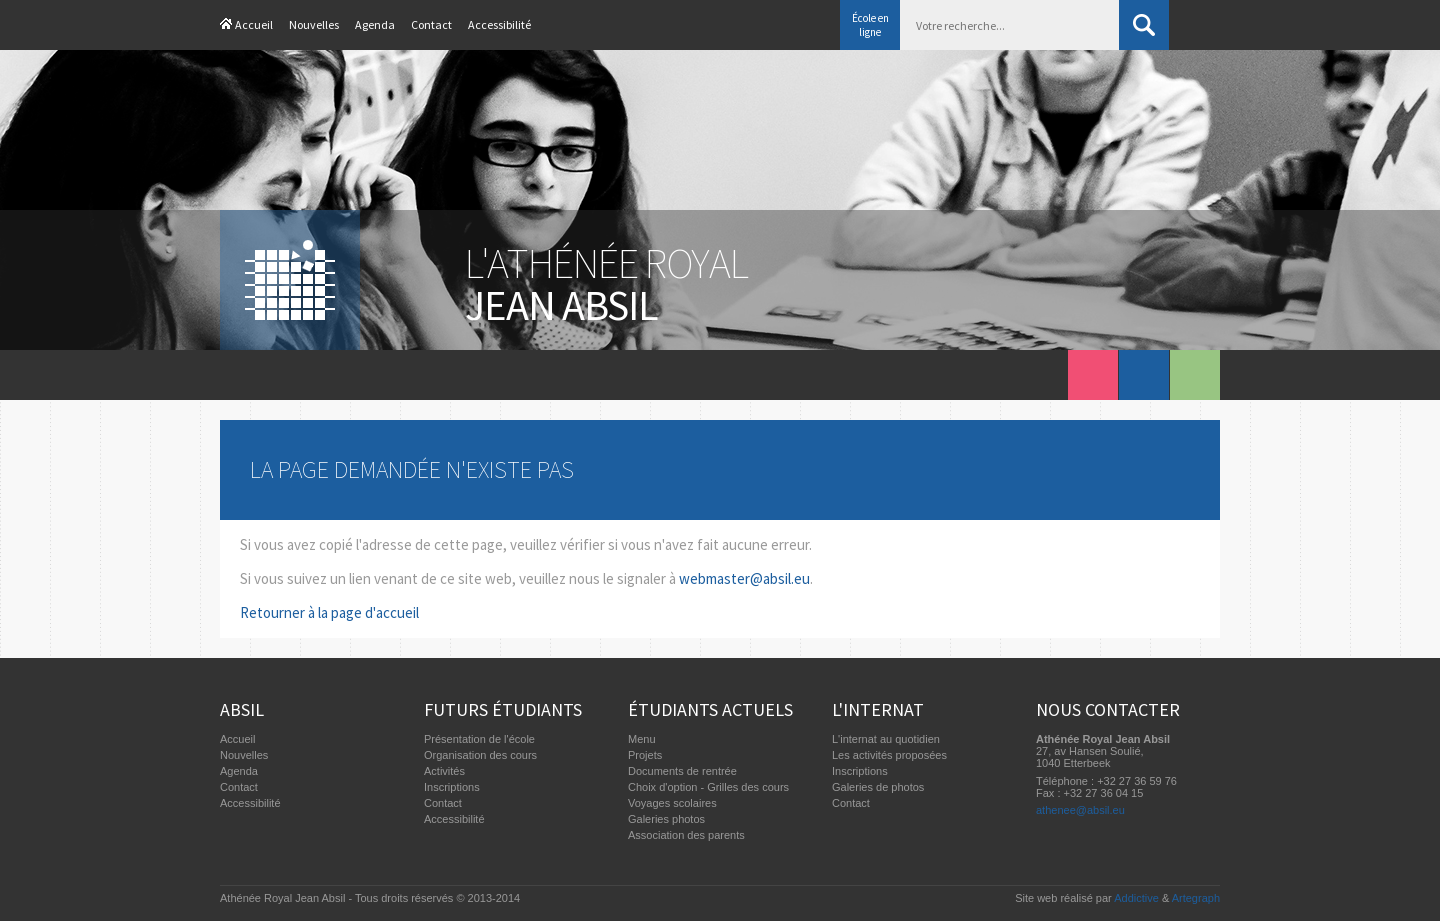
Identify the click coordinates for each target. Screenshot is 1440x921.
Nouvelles (314, 24)
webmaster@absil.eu (744, 578)
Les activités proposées (889, 755)
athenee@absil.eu (1080, 810)
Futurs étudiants (503, 709)
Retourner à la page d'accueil (329, 612)
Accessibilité (499, 24)
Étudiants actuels (710, 709)
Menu (642, 739)
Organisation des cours (480, 755)
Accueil (254, 24)
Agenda (375, 24)
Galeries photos (666, 819)
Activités (444, 771)
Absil (242, 709)
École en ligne (870, 25)
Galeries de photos (878, 787)
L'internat (878, 709)
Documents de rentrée (682, 771)
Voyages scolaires (672, 803)
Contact (431, 24)
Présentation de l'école (479, 739)
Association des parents (686, 835)
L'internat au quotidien (886, 739)
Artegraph (1196, 898)
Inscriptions (452, 787)
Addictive (1136, 898)
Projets (645, 755)
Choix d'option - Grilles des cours (708, 787)
